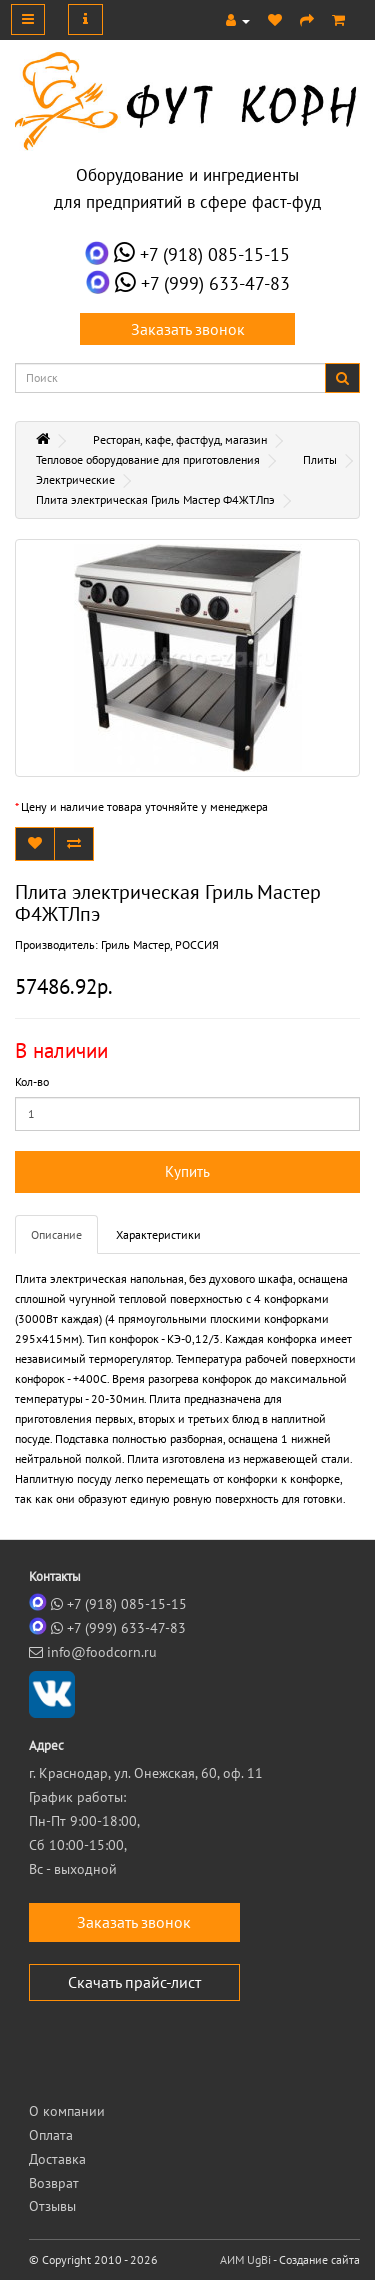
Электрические (75, 479)
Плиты (320, 459)
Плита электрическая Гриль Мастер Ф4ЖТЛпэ (155, 499)
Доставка (57, 2159)
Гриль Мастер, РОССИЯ (160, 944)
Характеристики (158, 1234)
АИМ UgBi (245, 2259)
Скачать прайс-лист (134, 1982)
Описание (56, 1234)
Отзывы (52, 2206)
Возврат (54, 2183)
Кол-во (32, 1081)
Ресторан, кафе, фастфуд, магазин (180, 439)
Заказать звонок (188, 329)
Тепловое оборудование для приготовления (148, 459)
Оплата (51, 2135)
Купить (187, 1171)
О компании (67, 2111)
